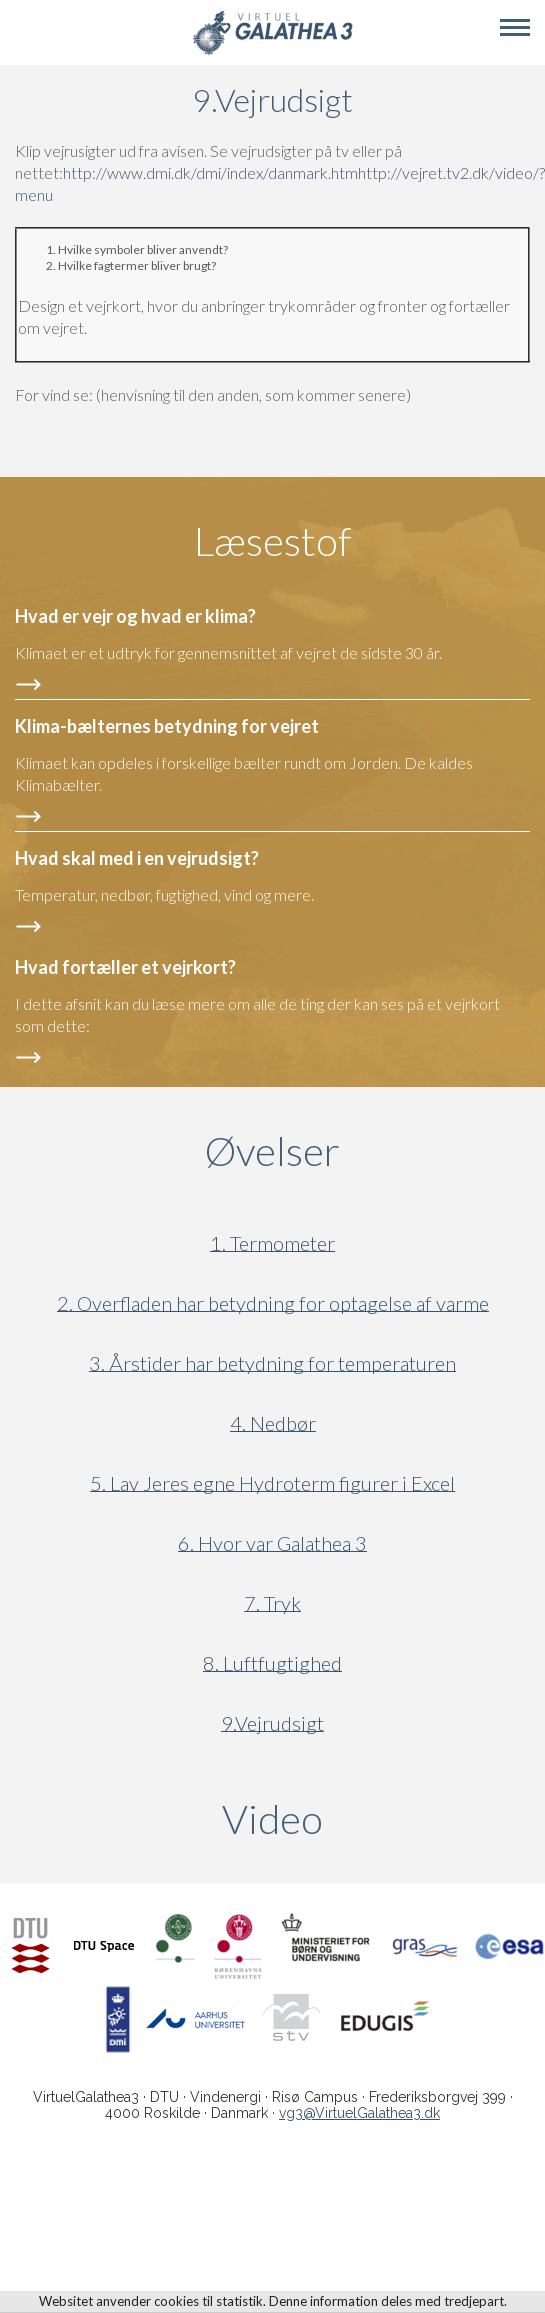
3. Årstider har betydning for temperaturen (272, 1363)
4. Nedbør (273, 1423)
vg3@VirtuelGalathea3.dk (359, 2113)
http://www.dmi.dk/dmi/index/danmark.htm (210, 172)
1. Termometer (272, 1243)
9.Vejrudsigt (272, 1723)
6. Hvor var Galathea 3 (272, 1543)
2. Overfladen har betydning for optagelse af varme (273, 1303)
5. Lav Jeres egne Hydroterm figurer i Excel (272, 1483)
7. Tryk (272, 1603)
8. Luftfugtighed (272, 1663)
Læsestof (273, 541)
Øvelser (272, 1151)
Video (368, 1819)
